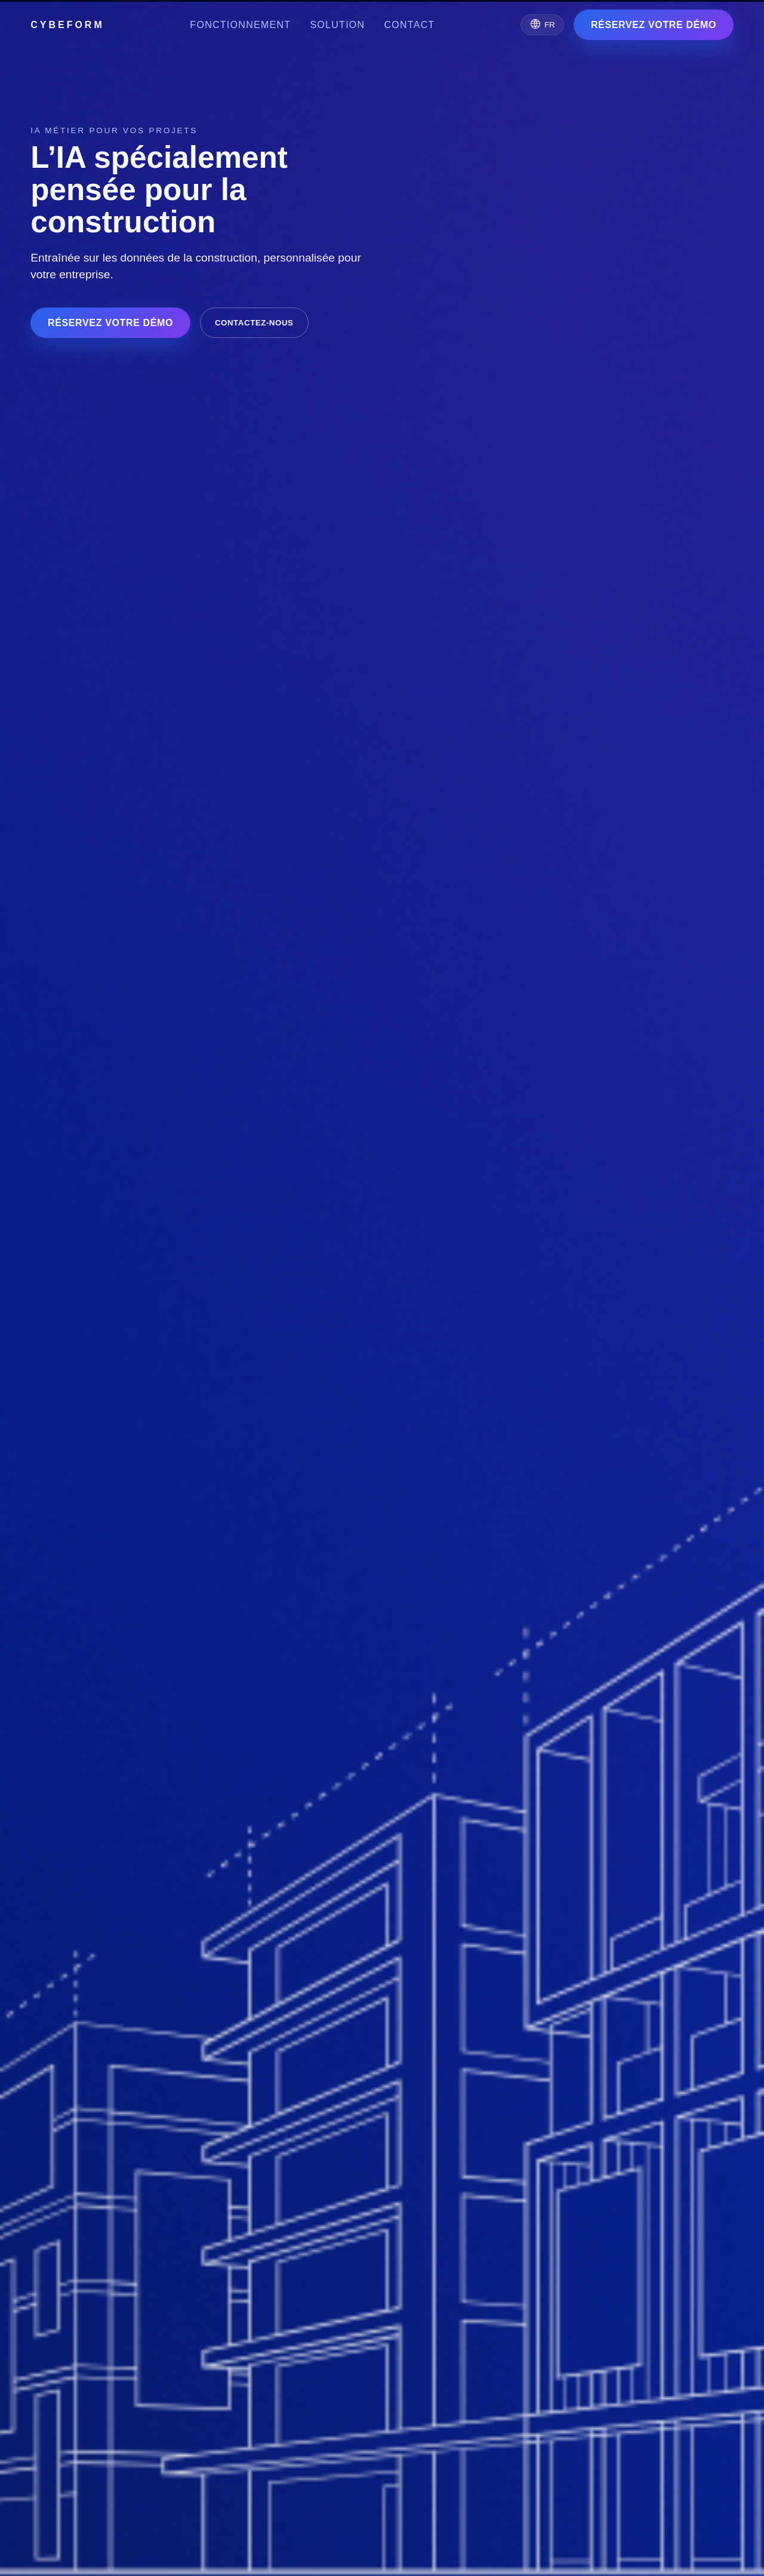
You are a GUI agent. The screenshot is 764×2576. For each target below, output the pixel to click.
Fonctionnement (240, 25)
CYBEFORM (67, 25)
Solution (337, 25)
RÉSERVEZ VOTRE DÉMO (653, 25)
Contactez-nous (254, 322)
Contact (409, 25)
